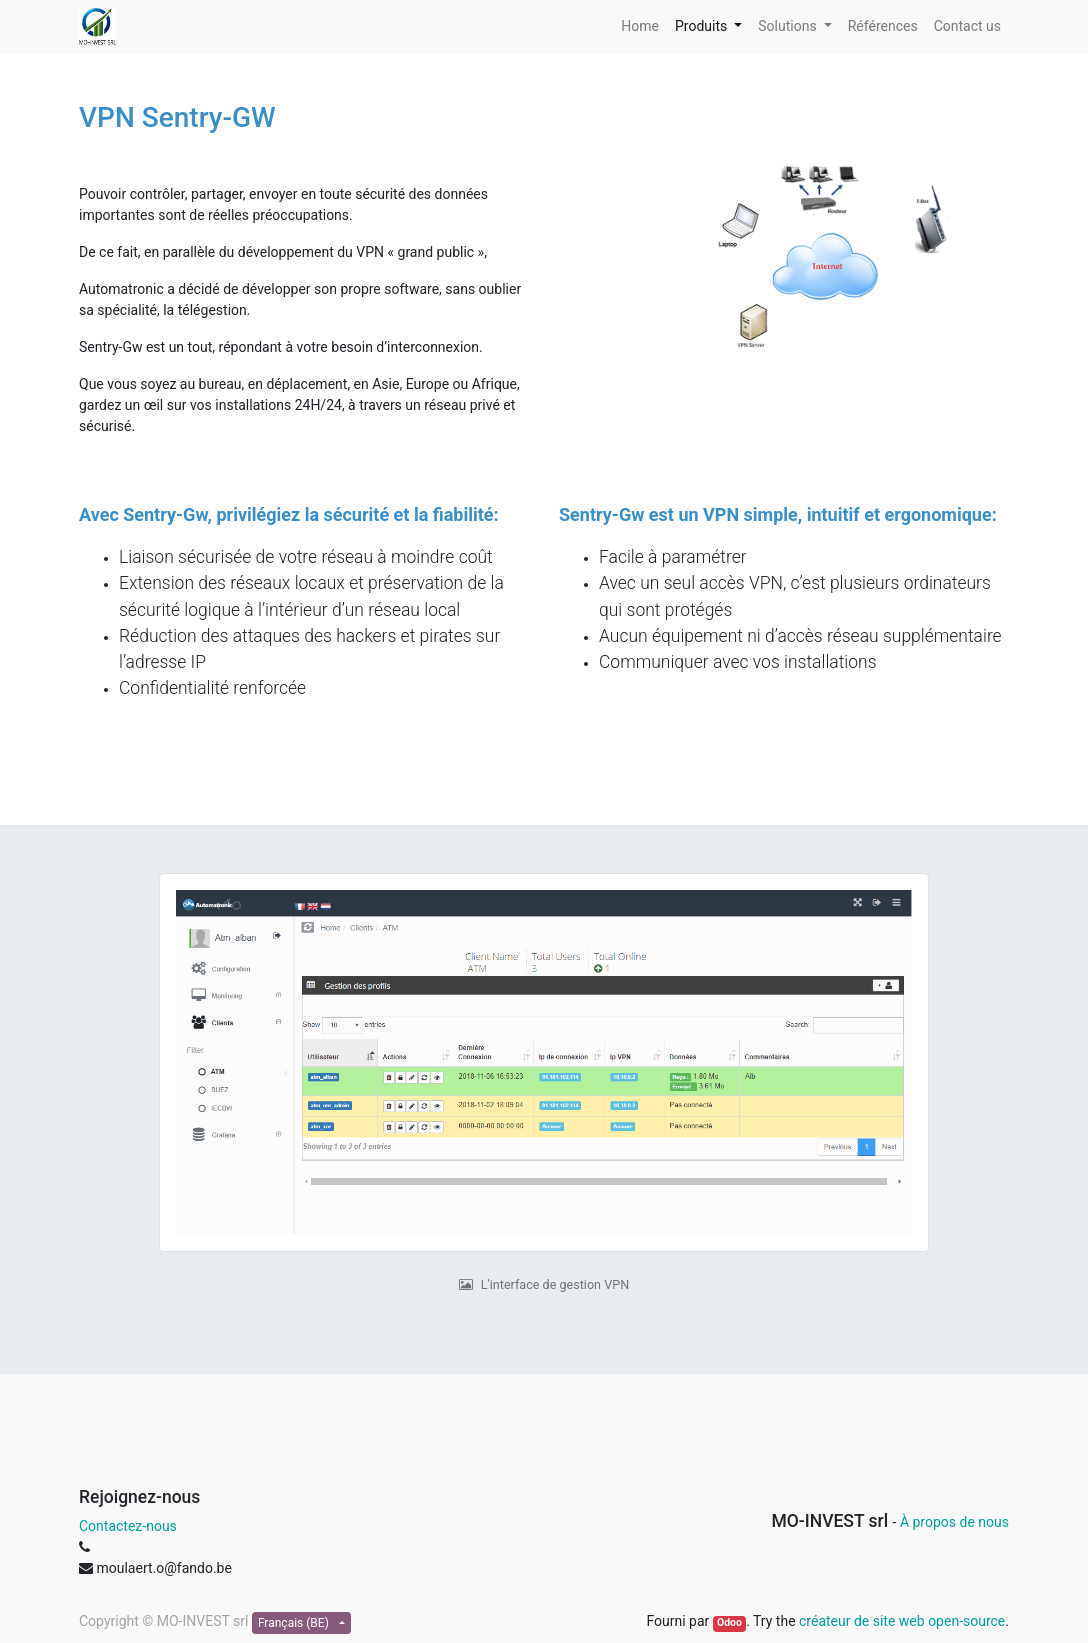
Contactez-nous (128, 1526)
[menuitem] (640, 26)
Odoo (729, 1622)
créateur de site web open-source (902, 1621)
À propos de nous (954, 1522)
